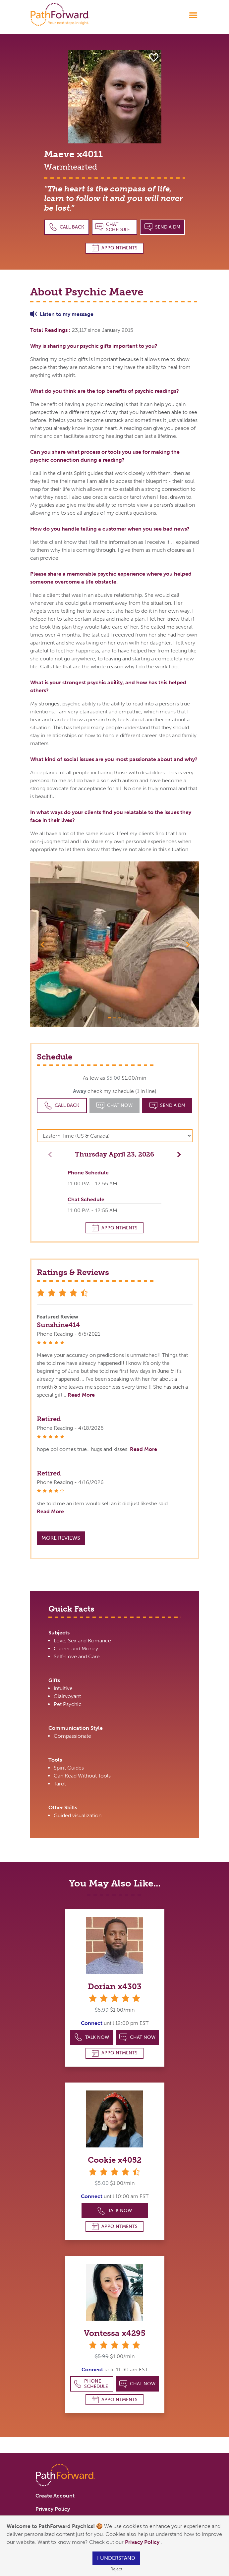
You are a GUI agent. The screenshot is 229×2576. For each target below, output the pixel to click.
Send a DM (162, 227)
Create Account (55, 2496)
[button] (43, 944)
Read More (81, 1395)
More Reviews (60, 1538)
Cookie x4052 (115, 2160)
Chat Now (137, 2037)
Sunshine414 (58, 1325)
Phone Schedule (91, 2383)
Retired (49, 1419)
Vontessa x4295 (114, 2333)
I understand (116, 2558)
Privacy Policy (143, 2542)
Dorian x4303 (115, 1986)
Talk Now (91, 2037)
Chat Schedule (112, 227)
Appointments (115, 247)
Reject (116, 2568)
